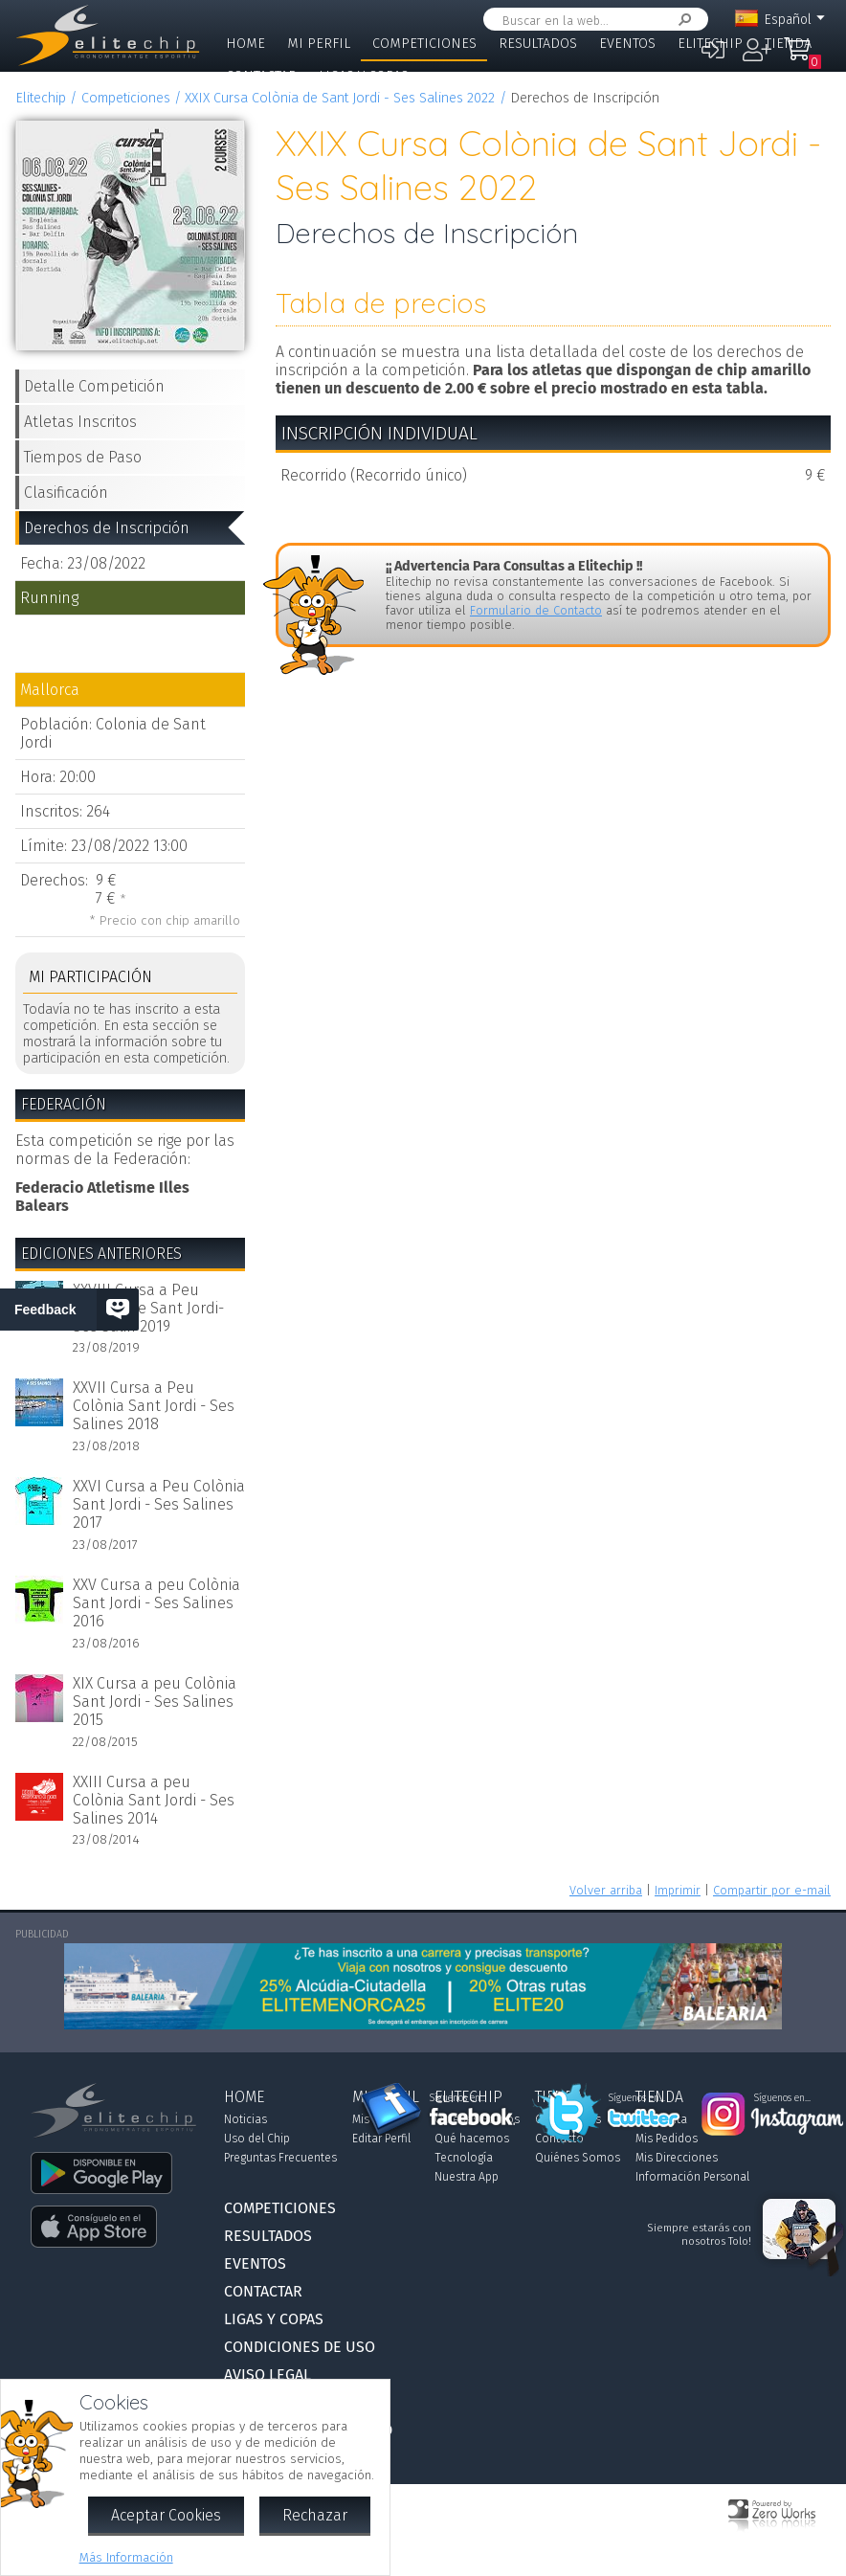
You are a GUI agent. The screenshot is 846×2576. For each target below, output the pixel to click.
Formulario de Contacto (536, 610)
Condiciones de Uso (299, 2347)
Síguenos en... (458, 2098)
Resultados (538, 43)
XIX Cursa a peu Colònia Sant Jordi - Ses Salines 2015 (154, 1701)
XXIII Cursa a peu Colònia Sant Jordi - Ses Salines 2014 (153, 1800)
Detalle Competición (94, 386)
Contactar (261, 76)
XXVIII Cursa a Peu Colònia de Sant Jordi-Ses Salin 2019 (148, 1308)
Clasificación (66, 492)
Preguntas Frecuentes (280, 2157)
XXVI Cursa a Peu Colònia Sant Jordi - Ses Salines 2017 (159, 1504)
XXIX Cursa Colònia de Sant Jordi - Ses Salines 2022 (340, 98)
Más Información (126, 2557)
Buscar (681, 20)
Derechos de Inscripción (106, 528)
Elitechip (710, 43)
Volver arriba (605, 1890)
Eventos (627, 43)
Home (245, 43)
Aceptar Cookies (166, 2515)
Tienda (788, 43)
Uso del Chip (257, 2138)
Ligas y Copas (364, 76)
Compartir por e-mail (772, 1890)
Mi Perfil (318, 43)
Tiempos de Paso (83, 457)
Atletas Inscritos (80, 422)
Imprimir (678, 1890)
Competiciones (424, 43)
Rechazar (314, 2515)
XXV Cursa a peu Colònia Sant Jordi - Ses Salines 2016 (156, 1603)
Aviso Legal (267, 2374)
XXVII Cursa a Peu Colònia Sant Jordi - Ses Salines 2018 (153, 1405)
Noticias (245, 2119)
